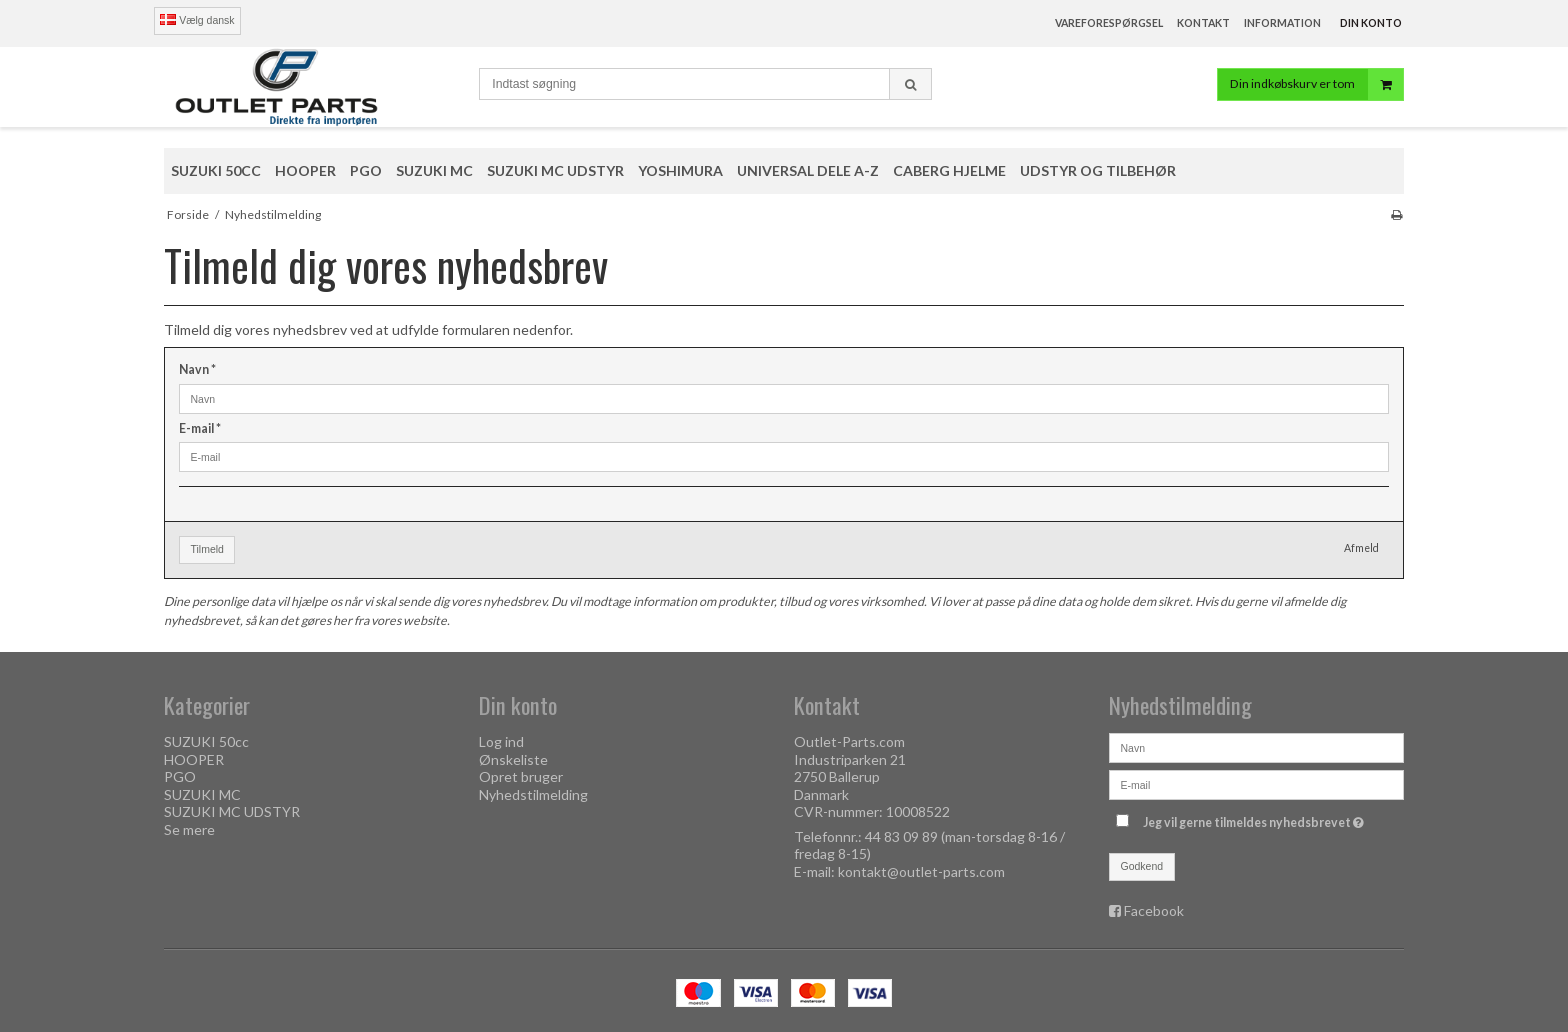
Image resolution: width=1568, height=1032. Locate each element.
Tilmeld (207, 549)
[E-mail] (1256, 783)
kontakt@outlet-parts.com (921, 871)
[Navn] (1256, 746)
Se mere (189, 829)
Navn (197, 369)
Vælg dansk (197, 20)
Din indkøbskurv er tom (1316, 84)
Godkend (1142, 866)
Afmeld (1361, 548)
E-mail (200, 428)
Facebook (1154, 910)
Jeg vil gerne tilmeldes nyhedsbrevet (1256, 818)
